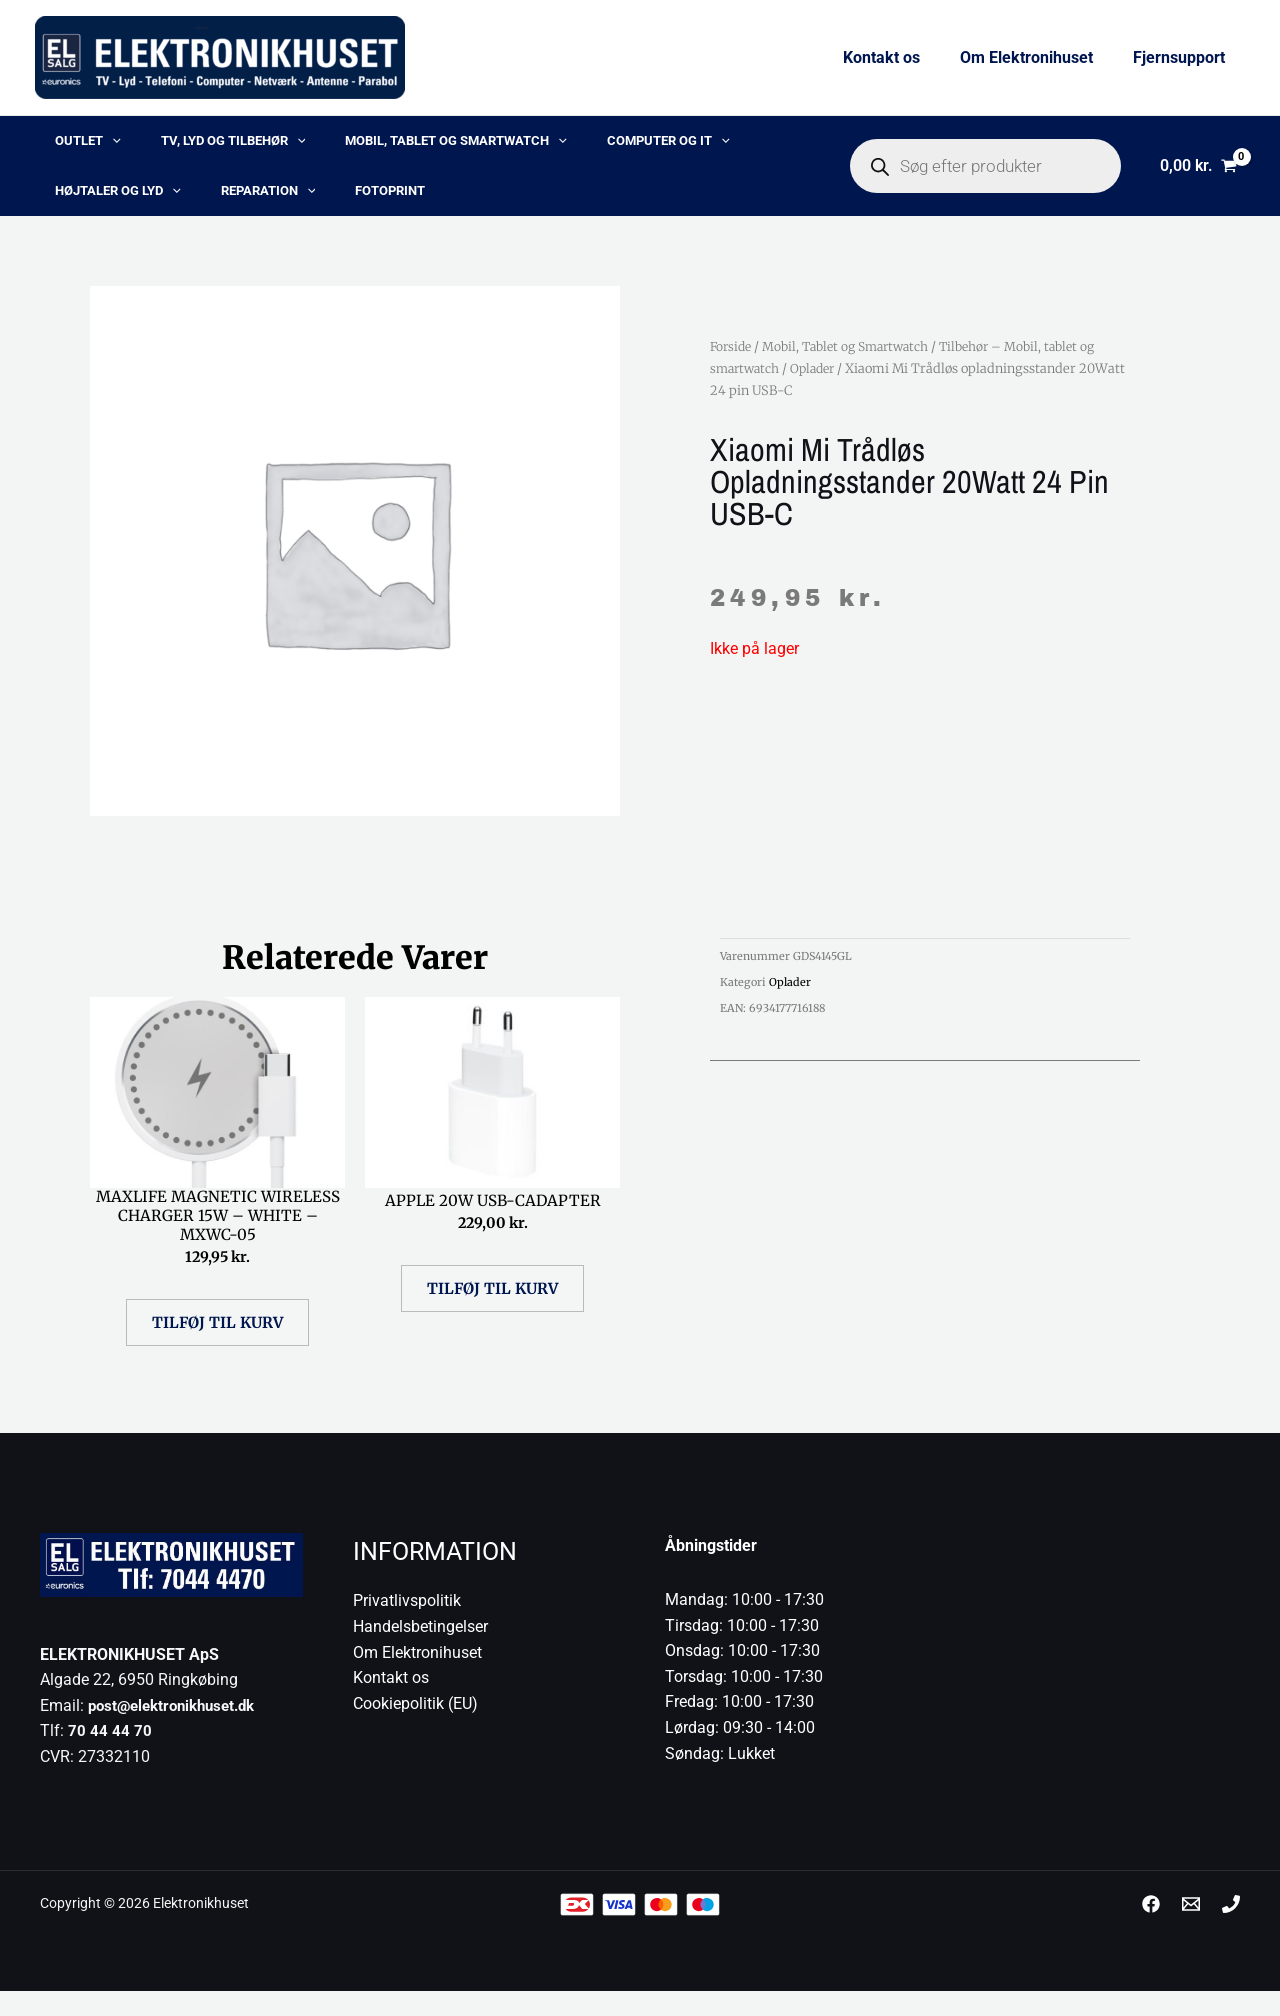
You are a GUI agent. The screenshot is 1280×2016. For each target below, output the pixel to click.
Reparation (82, 206)
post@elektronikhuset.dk (178, 1730)
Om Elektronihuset (1038, 57)
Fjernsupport (1183, 57)
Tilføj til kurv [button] (217, 1347)
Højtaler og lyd (713, 146)
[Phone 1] (1231, 1930)
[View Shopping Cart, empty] (1198, 176)
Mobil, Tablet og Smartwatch (386, 146)
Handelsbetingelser (420, 1651)
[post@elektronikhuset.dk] (1191, 1930)
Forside (732, 366)
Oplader (819, 388)
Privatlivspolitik (407, 1626)
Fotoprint (180, 205)
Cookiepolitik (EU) (415, 1728)
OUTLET (68, 146)
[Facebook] (1151, 1930)
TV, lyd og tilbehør (188, 146)
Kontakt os (901, 57)
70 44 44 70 (110, 1756)
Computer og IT (573, 146)
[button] (92, 146)
